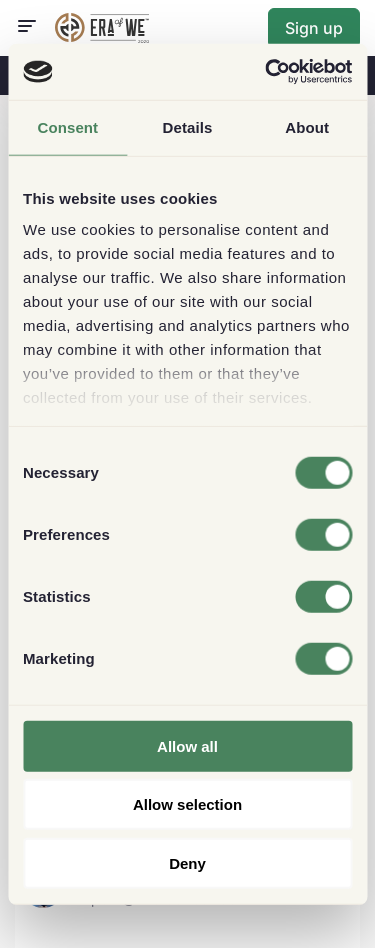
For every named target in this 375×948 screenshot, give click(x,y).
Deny (187, 862)
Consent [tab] (67, 126)
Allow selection (187, 804)
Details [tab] (188, 126)
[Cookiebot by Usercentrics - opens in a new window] (267, 72)
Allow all (187, 745)
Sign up (314, 28)
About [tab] (307, 126)
